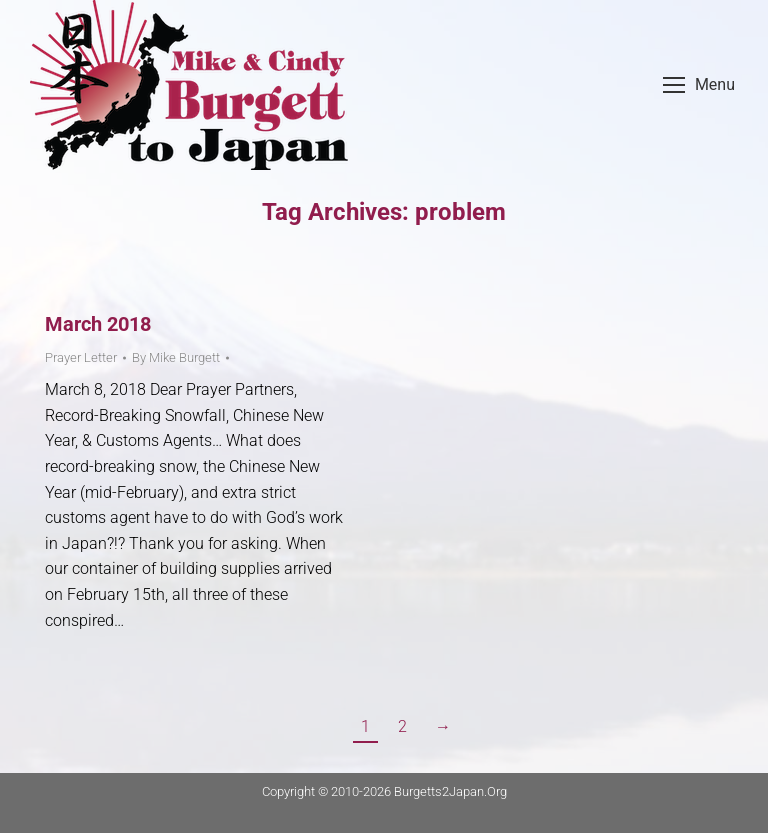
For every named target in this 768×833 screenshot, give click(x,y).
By (176, 357)
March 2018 (98, 324)
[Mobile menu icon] (699, 85)
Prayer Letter (81, 357)
